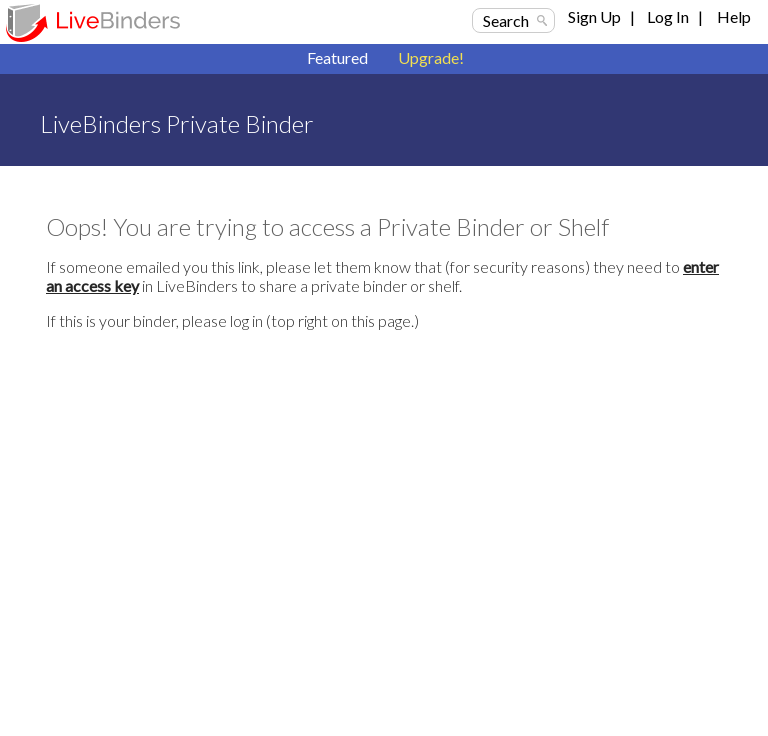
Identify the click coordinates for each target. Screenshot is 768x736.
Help (734, 16)
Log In (668, 16)
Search (506, 20)
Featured (337, 57)
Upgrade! (431, 57)
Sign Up (594, 16)
